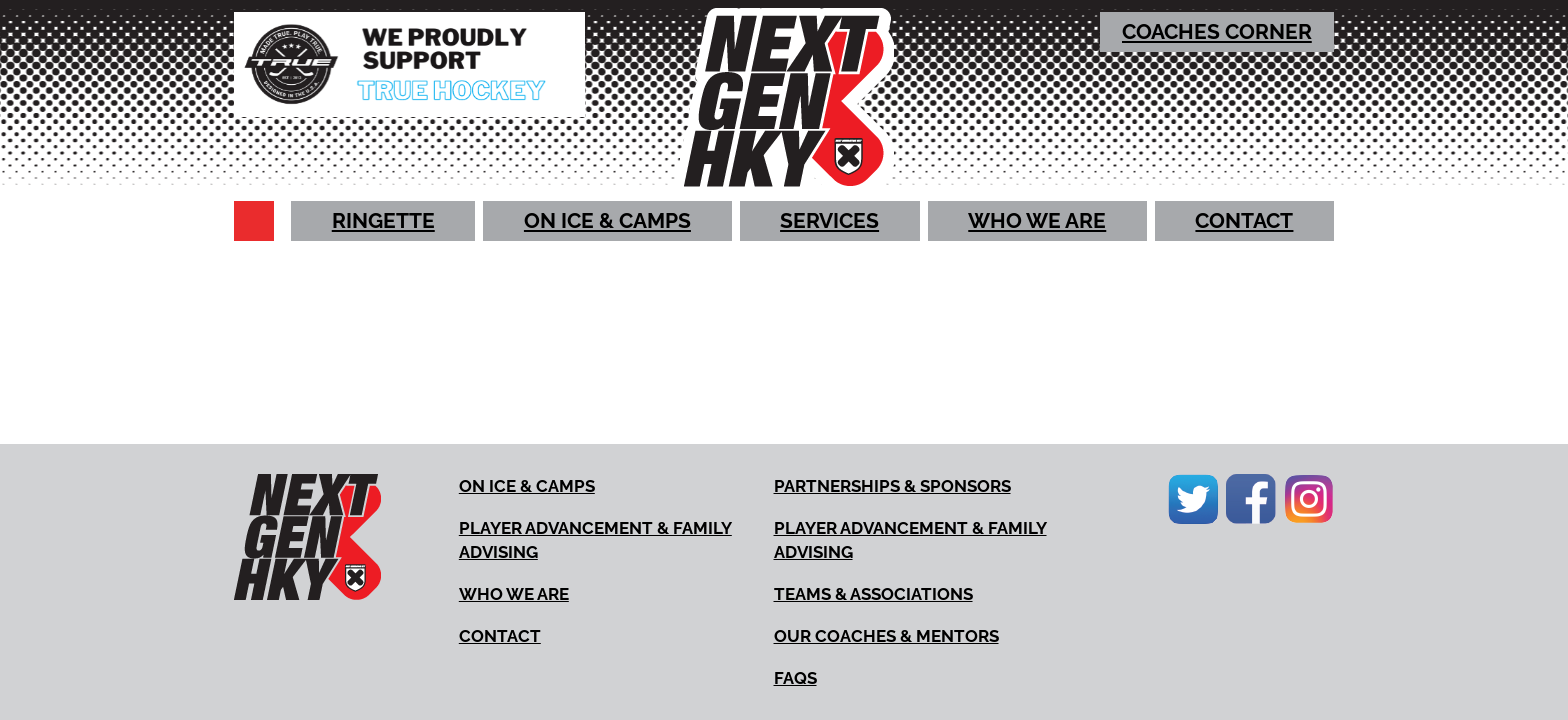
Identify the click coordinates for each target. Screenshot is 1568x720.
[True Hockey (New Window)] (409, 64)
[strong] (1217, 32)
